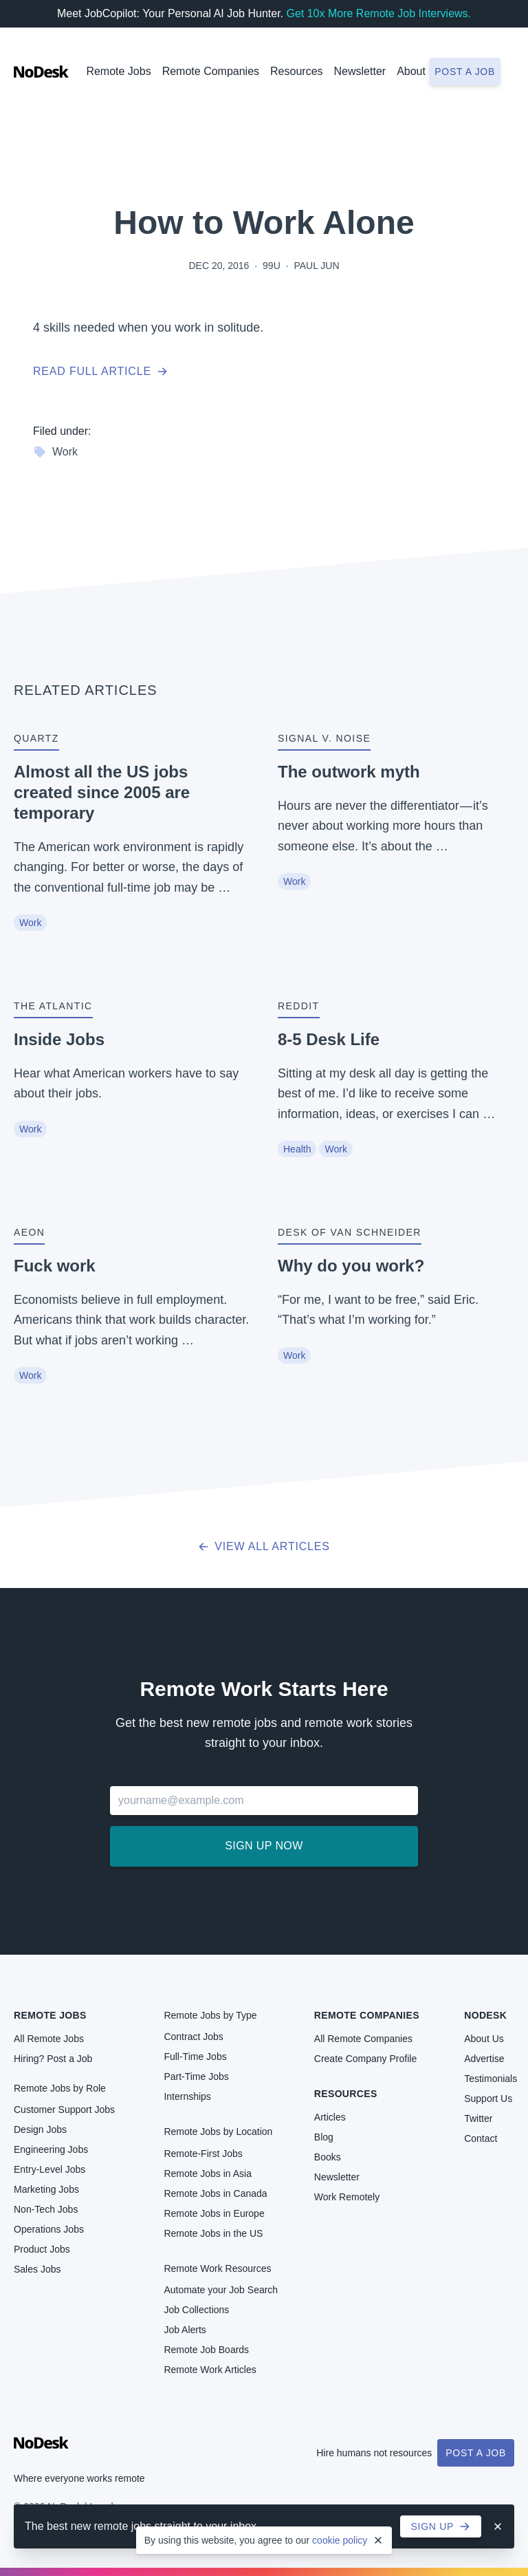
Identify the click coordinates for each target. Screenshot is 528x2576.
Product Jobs (42, 2249)
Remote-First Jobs (203, 2153)
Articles (330, 2117)
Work (55, 452)
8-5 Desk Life (329, 1039)
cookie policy (339, 2540)
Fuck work (55, 1265)
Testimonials (490, 2078)
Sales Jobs (37, 2269)
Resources (345, 2093)
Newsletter (360, 71)
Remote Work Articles (210, 2369)
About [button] (411, 71)
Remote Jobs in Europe (214, 2213)
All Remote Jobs (49, 2038)
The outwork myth (349, 771)
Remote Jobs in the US (213, 2233)
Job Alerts (185, 2329)
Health (297, 1149)
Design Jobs (40, 2129)
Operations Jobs (49, 2229)
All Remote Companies (363, 2038)
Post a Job (476, 2452)
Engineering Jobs (51, 2149)
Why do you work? (351, 1265)
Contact (480, 2138)
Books (327, 2156)
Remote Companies (210, 71)
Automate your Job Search (221, 2289)
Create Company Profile (365, 2058)
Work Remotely (347, 2196)
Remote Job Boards (206, 2349)
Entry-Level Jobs (49, 2169)
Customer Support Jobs (64, 2109)
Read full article (100, 371)
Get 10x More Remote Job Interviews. (378, 13)
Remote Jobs (118, 71)
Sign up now (263, 1846)
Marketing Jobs (46, 2189)
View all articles (263, 1546)
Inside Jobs (59, 1039)
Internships (187, 2096)
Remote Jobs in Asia (208, 2173)
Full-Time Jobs (195, 2056)
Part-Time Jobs (196, 2076)
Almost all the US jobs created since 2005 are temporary (102, 792)
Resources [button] (296, 71)
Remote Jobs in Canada (215, 2193)
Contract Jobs (193, 2036)
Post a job (464, 71)
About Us (484, 2038)
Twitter (478, 2118)
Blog (323, 2137)
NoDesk (485, 2015)
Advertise (484, 2058)
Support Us (488, 2098)
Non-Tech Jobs (46, 2209)
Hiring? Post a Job (53, 2058)
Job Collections (196, 2309)
